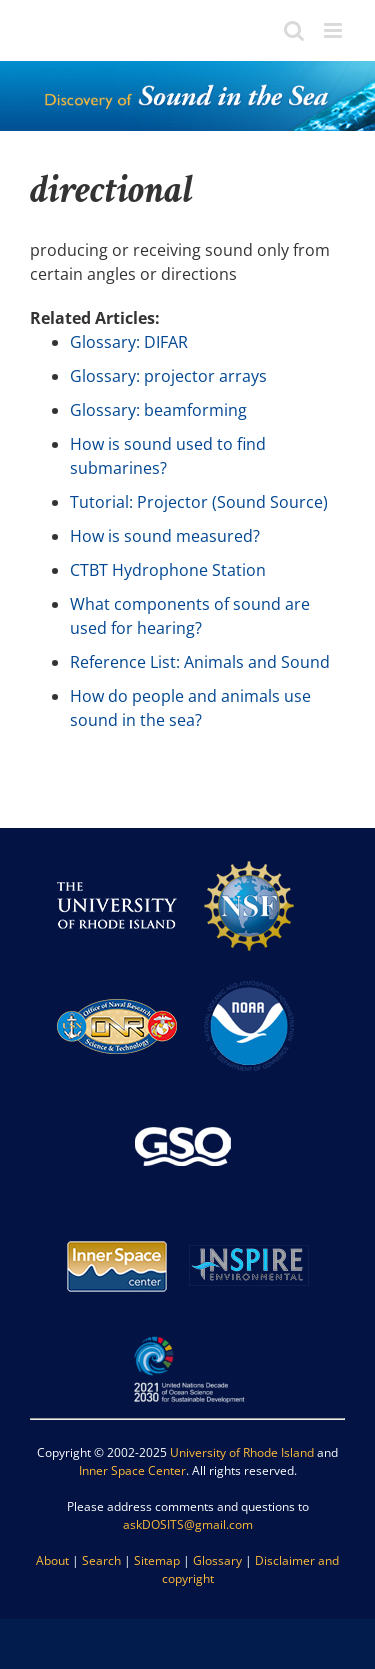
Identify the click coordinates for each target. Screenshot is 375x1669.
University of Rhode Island (242, 1452)
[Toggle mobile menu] (334, 30)
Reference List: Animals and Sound (200, 662)
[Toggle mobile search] (294, 30)
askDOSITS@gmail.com (188, 1524)
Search (101, 1560)
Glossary (217, 1560)
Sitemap (157, 1560)
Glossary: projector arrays (168, 376)
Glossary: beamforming (158, 410)
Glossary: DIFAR (129, 342)
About (52, 1560)
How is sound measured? (165, 536)
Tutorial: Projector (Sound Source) (199, 502)
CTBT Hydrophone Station (168, 570)
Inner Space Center (132, 1470)
